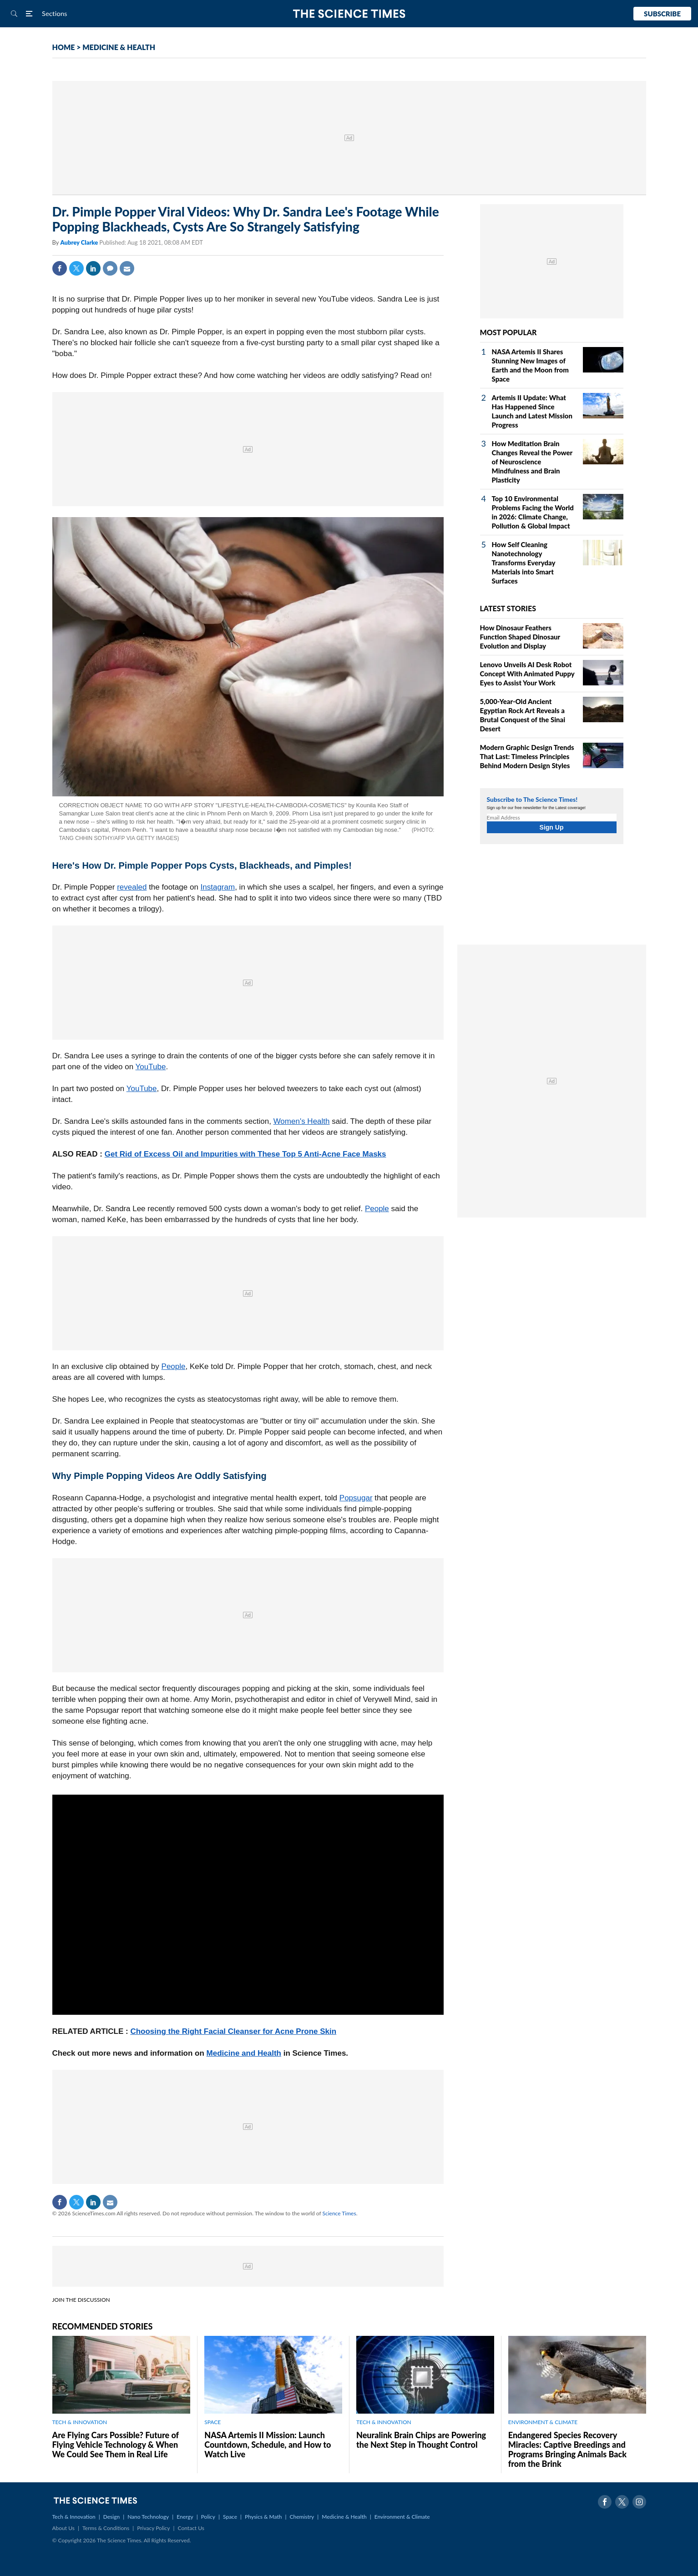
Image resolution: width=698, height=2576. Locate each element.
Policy (208, 2516)
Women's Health (301, 1121)
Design (111, 2516)
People (377, 1208)
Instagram (218, 887)
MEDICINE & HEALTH (118, 47)
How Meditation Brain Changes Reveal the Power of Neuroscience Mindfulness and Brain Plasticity (532, 461)
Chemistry (301, 2516)
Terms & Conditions (105, 2528)
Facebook (59, 268)
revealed (132, 887)
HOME (63, 47)
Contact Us (191, 2528)
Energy (185, 2516)
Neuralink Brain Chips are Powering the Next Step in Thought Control (421, 2440)
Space (230, 2516)
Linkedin (93, 268)
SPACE (212, 2422)
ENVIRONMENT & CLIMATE (542, 2422)
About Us (63, 2528)
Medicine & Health (344, 2516)
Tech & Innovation (74, 2516)
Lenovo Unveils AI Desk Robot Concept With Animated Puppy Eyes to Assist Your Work (527, 673)
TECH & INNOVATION (79, 2422)
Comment (110, 268)
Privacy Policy (153, 2528)
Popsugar (356, 1498)
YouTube (151, 1066)
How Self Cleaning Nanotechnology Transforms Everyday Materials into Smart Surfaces (524, 562)
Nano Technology (148, 2516)
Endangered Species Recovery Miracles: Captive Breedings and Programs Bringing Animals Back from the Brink (567, 2449)
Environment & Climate (402, 2516)
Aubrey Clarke (79, 242)
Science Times (339, 2213)
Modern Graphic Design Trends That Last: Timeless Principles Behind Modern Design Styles (527, 756)
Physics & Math (263, 2516)
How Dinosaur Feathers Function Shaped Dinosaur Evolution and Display (520, 637)
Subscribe (662, 14)
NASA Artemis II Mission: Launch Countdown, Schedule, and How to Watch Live (267, 2444)
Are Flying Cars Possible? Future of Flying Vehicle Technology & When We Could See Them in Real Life (115, 2444)
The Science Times (349, 14)
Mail (127, 268)
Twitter (76, 268)
